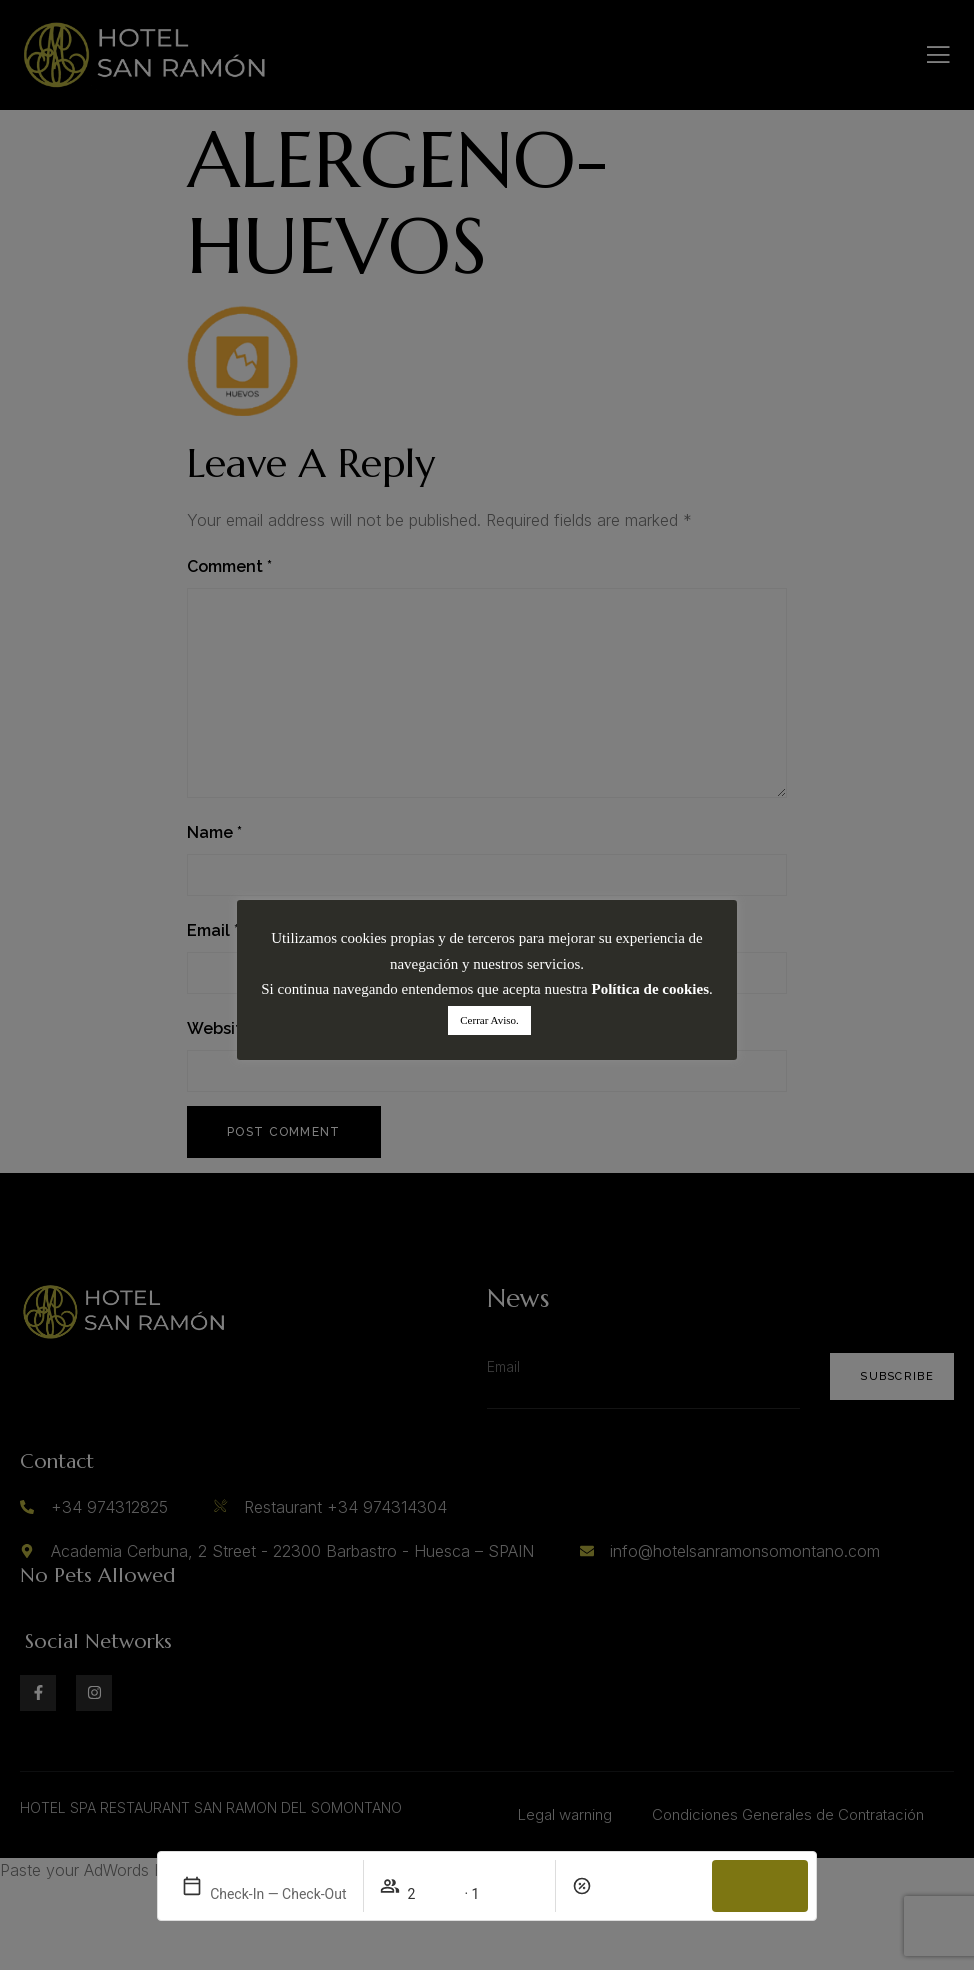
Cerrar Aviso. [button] (489, 1020)
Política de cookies (650, 989)
